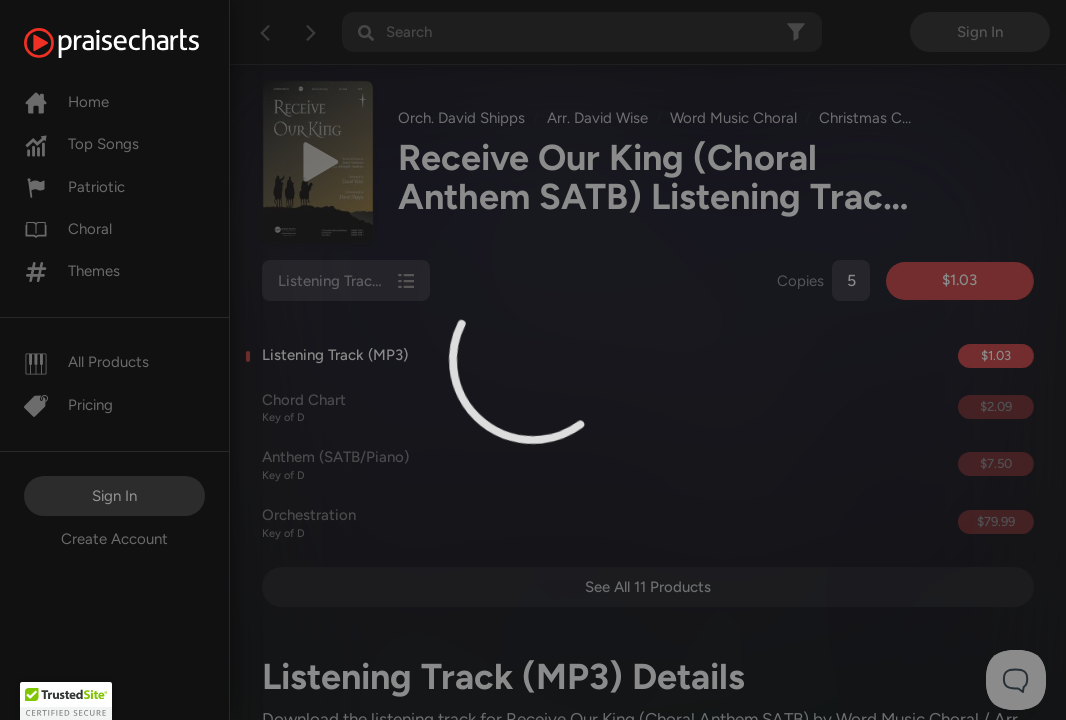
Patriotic (74, 187)
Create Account (114, 539)
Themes (72, 271)
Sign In (114, 496)
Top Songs (81, 144)
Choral (68, 229)
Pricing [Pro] (68, 405)
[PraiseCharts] (136, 43)
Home (66, 102)
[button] (66, 701)
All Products (86, 362)
